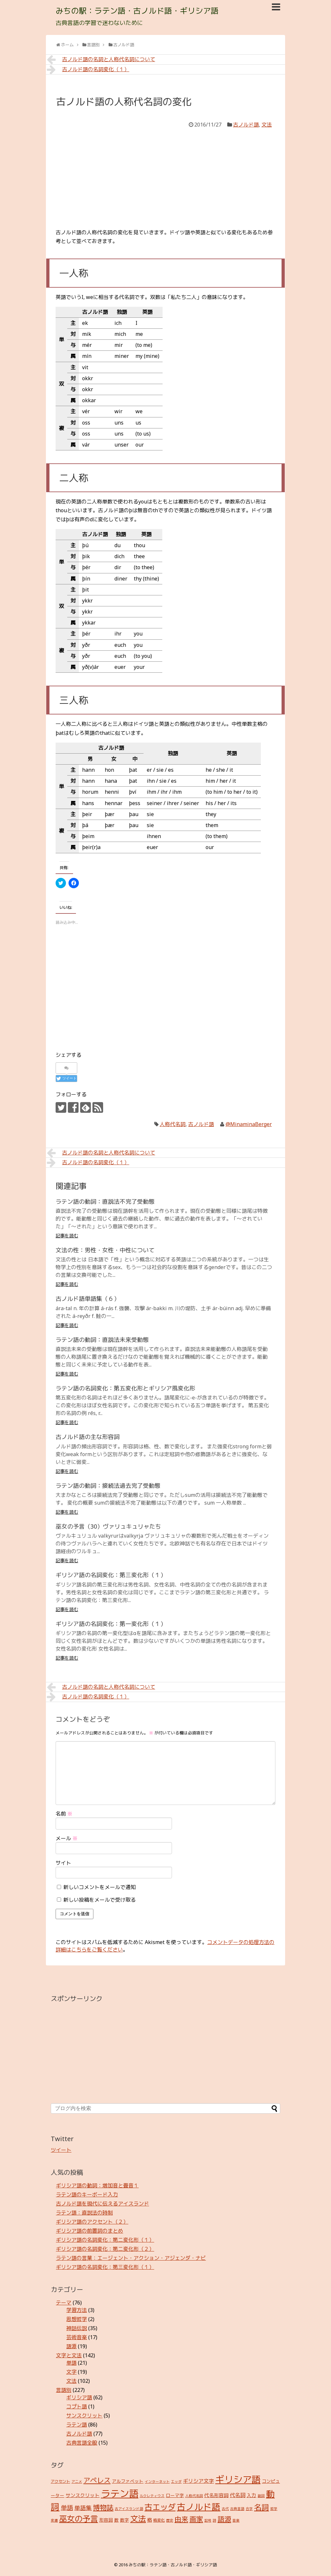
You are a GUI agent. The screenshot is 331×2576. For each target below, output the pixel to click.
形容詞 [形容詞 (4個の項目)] (106, 2520)
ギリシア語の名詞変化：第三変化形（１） (111, 1575)
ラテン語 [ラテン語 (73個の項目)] (119, 2493)
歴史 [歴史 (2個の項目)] (169, 2520)
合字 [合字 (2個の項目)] (249, 2508)
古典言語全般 (81, 2442)
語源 (71, 2346)
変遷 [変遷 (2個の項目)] (54, 2520)
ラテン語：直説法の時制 (84, 2212)
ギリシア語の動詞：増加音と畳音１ (97, 2185)
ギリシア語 (79, 2397)
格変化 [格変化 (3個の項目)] (159, 2520)
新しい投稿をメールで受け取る (99, 1899)
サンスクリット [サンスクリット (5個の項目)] (83, 2495)
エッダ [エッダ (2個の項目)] (176, 2481)
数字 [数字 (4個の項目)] (124, 2520)
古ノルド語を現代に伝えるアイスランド (102, 2203)
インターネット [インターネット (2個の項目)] (157, 2481)
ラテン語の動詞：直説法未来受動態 (102, 1339)
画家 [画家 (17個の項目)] (196, 2519)
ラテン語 (76, 2424)
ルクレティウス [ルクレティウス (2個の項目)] (152, 2495)
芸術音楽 (76, 2337)
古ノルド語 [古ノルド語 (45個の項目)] (198, 2507)
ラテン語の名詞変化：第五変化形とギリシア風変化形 (125, 1388)
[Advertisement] (165, 177)
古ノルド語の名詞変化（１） (88, 69)
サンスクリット (84, 2415)
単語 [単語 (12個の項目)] (67, 2508)
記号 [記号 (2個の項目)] (207, 2520)
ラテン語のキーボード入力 (87, 2194)
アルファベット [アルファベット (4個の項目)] (128, 2481)
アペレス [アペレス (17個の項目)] (97, 2480)
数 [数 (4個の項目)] (116, 2520)
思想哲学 (76, 2319)
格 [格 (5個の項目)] (149, 2519)
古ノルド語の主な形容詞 (88, 1437)
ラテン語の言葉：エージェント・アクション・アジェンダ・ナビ (131, 2257)
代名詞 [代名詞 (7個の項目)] (237, 2495)
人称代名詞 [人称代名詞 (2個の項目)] (194, 2495)
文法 (267, 124)
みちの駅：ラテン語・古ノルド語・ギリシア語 (137, 10)
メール (67, 1838)
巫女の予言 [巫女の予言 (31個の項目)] (78, 2518)
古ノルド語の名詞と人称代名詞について (101, 59)
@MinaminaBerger (249, 1124)
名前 (64, 1813)
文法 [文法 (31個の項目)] (138, 2518)
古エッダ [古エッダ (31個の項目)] (160, 2507)
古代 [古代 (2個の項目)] (225, 2508)
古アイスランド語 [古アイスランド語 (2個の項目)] (129, 2508)
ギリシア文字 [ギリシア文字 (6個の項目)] (198, 2480)
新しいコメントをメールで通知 (99, 1887)
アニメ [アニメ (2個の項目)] (76, 2481)
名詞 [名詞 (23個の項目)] (261, 2507)
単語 (71, 2362)
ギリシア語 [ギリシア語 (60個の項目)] (238, 2479)
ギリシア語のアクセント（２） (92, 2221)
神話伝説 (76, 2328)
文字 (71, 2371)
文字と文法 (69, 2355)
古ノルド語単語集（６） (88, 1298)
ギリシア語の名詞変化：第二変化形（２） (105, 2248)
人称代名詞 (173, 1124)
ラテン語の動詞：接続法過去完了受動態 (108, 1485)
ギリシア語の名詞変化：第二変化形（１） (105, 2239)
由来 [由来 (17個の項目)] (181, 2519)
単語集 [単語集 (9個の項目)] (83, 2508)
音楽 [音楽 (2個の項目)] (236, 2520)
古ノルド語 (246, 124)
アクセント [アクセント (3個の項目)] (60, 2481)
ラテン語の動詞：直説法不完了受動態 (105, 1201)
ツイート (61, 2149)
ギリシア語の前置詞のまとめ (89, 2230)
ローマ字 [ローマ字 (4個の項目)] (175, 2495)
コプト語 (76, 2406)
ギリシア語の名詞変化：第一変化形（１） (111, 1624)
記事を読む (67, 1236)
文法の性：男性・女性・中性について (105, 1250)
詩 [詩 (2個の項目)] (214, 2520)
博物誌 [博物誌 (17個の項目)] (103, 2507)
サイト (63, 1862)
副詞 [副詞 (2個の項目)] (261, 2495)
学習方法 (76, 2310)
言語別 (63, 2390)
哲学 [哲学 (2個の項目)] (273, 2508)
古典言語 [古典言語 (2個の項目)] (237, 2508)
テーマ (63, 2302)
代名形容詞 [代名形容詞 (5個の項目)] (216, 2495)
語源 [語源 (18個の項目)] (224, 2519)
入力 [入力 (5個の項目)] (251, 2495)
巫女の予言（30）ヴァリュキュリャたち (108, 1526)
